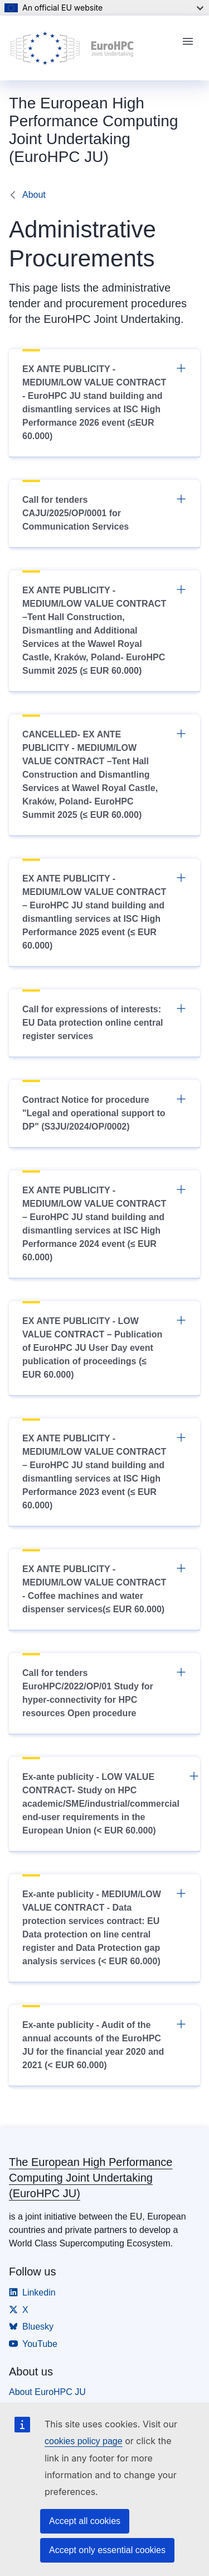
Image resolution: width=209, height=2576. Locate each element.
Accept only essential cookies (107, 2550)
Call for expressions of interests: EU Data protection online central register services (104, 1022)
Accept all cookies (84, 2521)
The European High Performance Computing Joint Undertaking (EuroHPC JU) (91, 2177)
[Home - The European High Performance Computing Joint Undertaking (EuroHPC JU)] (91, 48)
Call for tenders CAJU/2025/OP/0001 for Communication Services (104, 512)
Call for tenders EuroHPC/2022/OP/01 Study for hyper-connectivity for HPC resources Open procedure (104, 1692)
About (34, 194)
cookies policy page (84, 2441)
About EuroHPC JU (47, 2392)
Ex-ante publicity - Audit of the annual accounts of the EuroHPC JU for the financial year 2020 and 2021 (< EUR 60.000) (104, 2044)
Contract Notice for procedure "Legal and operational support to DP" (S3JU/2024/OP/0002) (104, 1112)
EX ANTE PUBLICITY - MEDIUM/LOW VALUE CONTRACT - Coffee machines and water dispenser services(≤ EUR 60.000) (104, 1588)
